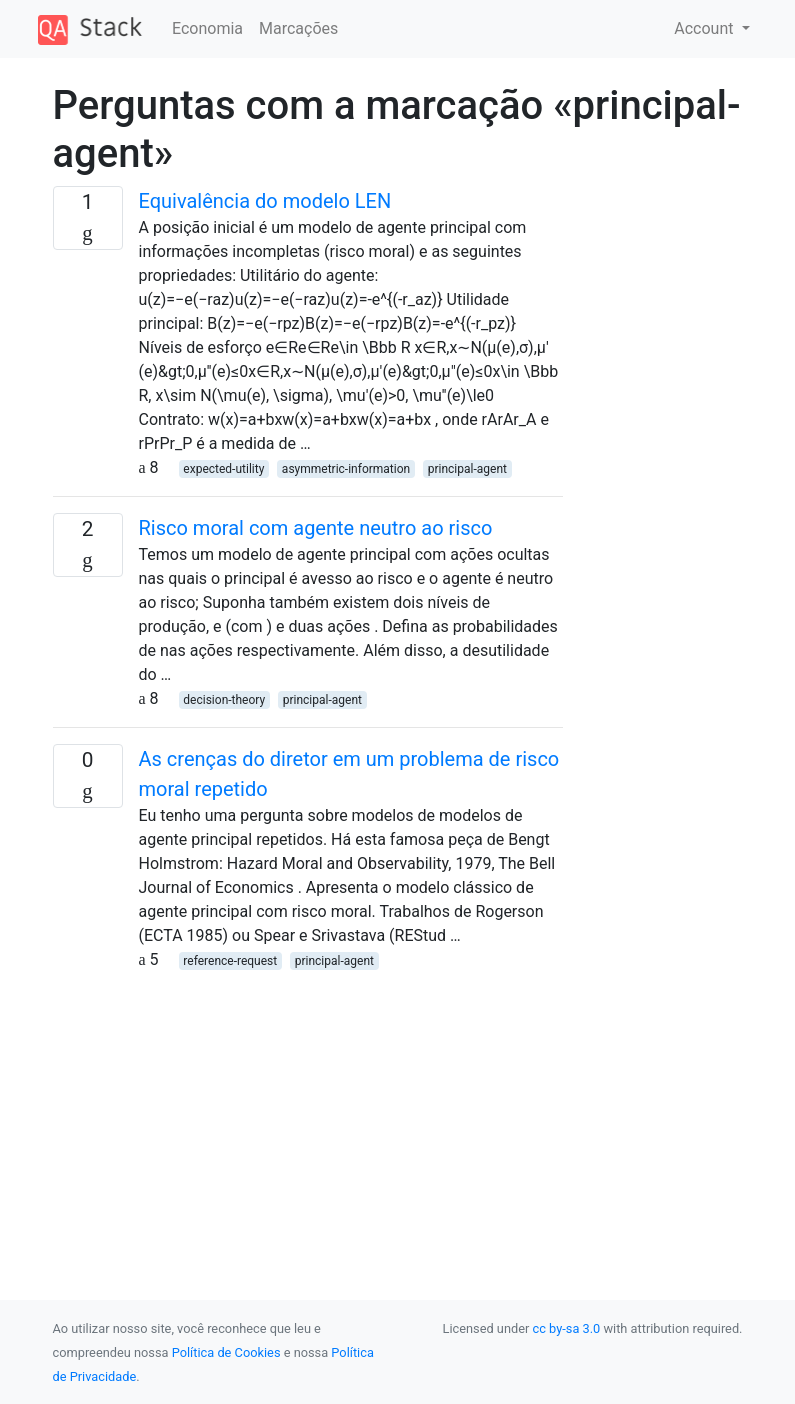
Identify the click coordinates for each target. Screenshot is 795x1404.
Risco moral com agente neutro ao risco (316, 528)
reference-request (230, 961)
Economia (207, 28)
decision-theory (224, 700)
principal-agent (467, 469)
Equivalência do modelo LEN (265, 201)
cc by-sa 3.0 (567, 1328)
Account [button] (705, 28)
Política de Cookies (226, 1352)
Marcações (298, 28)
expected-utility (223, 469)
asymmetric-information (346, 469)
